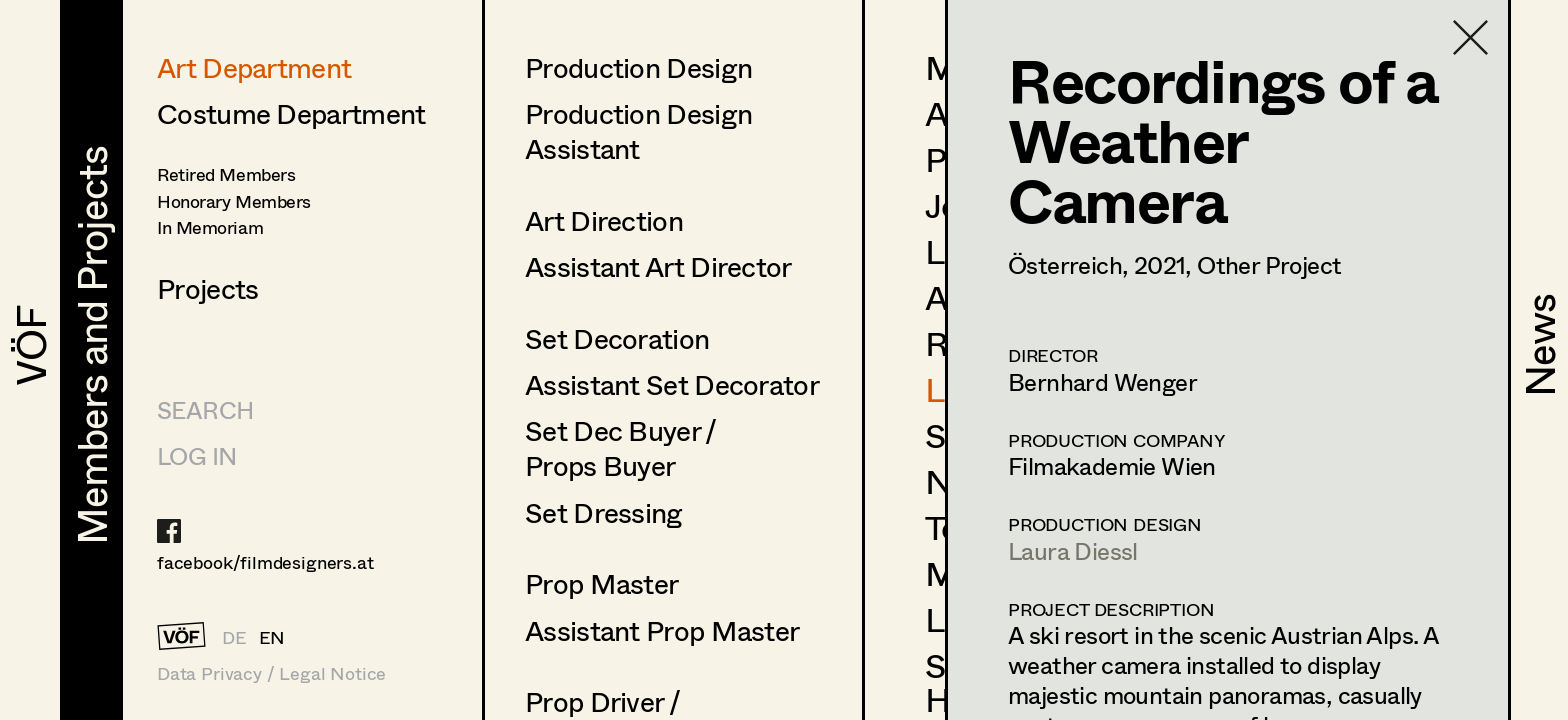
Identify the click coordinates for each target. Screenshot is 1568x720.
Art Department (254, 67)
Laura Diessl (1073, 550)
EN (272, 637)
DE (234, 637)
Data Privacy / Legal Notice (271, 673)
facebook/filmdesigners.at (265, 562)
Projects (207, 288)
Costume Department (291, 113)
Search (205, 409)
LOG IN (196, 455)
